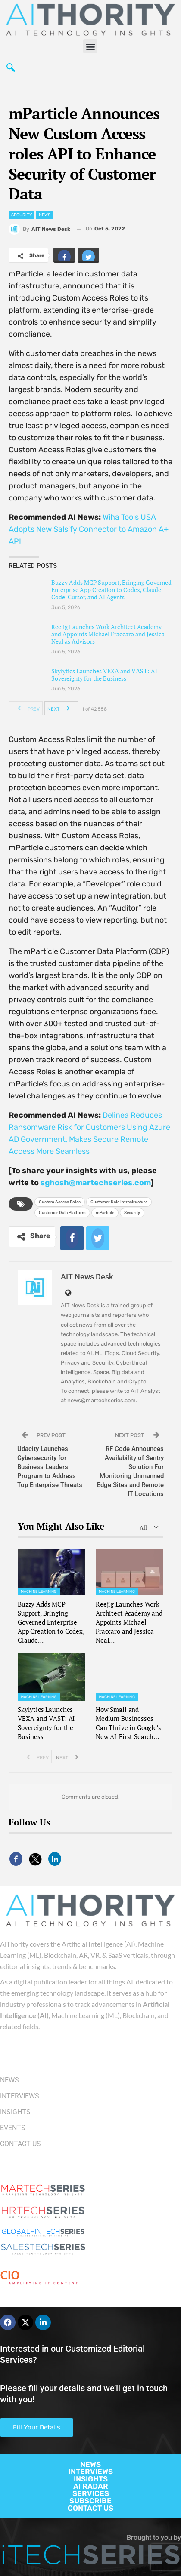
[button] (90, 46)
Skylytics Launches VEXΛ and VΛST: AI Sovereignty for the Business (104, 674)
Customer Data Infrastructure (118, 1201)
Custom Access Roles (60, 1201)
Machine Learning (39, 1591)
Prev (26, 708)
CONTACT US (90, 2508)
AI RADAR (90, 2486)
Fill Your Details (36, 2427)
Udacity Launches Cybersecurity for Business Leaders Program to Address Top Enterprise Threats (49, 1467)
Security (21, 215)
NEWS (90, 2464)
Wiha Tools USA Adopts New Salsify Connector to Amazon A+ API (89, 529)
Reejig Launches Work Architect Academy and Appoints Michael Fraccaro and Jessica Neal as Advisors (108, 634)
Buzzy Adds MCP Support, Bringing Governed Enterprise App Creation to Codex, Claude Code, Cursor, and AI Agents (111, 589)
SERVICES (90, 2493)
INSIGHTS (91, 2479)
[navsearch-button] (10, 68)
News (44, 215)
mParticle (105, 1212)
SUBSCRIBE (90, 2500)
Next (61, 708)
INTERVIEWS (91, 2471)
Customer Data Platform (62, 1212)
